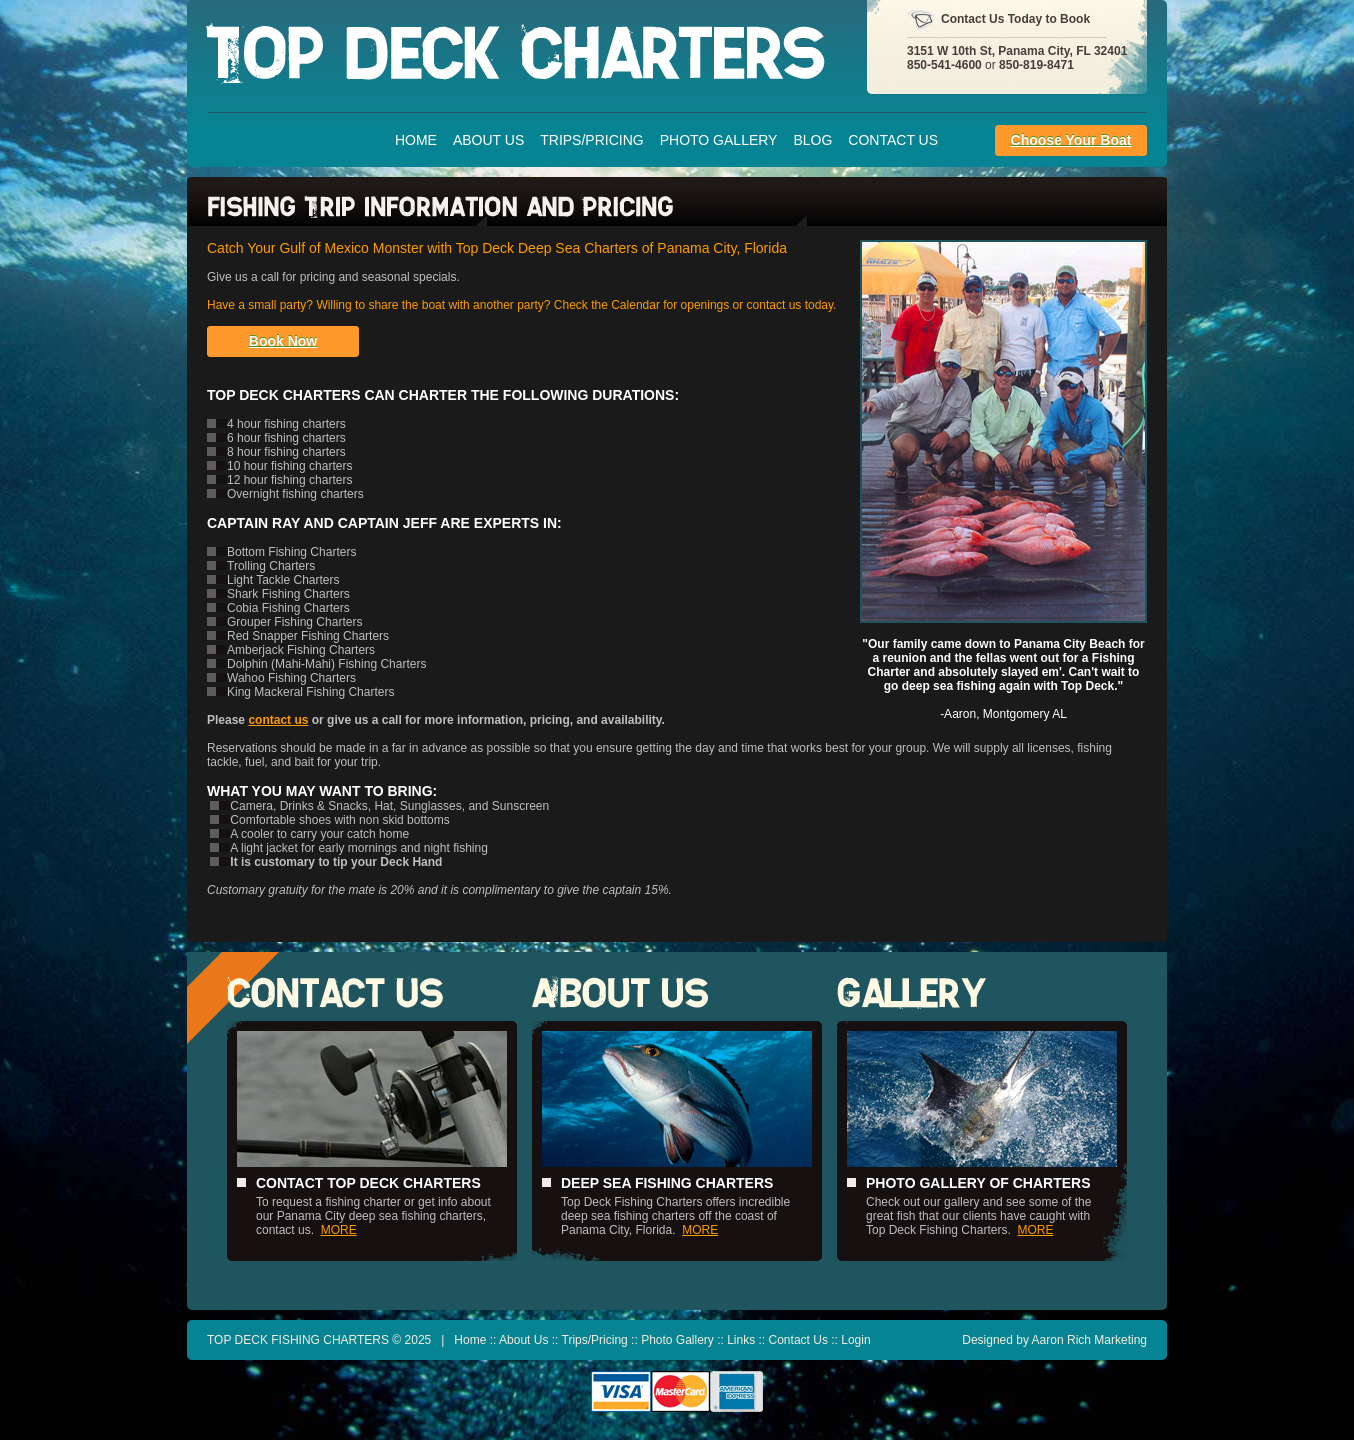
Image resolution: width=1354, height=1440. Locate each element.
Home (416, 140)
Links (741, 1340)
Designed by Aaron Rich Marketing (1054, 1340)
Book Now (283, 341)
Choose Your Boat (1071, 140)
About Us (488, 140)
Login (855, 1340)
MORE (339, 1230)
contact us (278, 720)
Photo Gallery (719, 140)
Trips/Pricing (591, 140)
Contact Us (893, 140)
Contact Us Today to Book (1015, 19)
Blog (812, 140)
